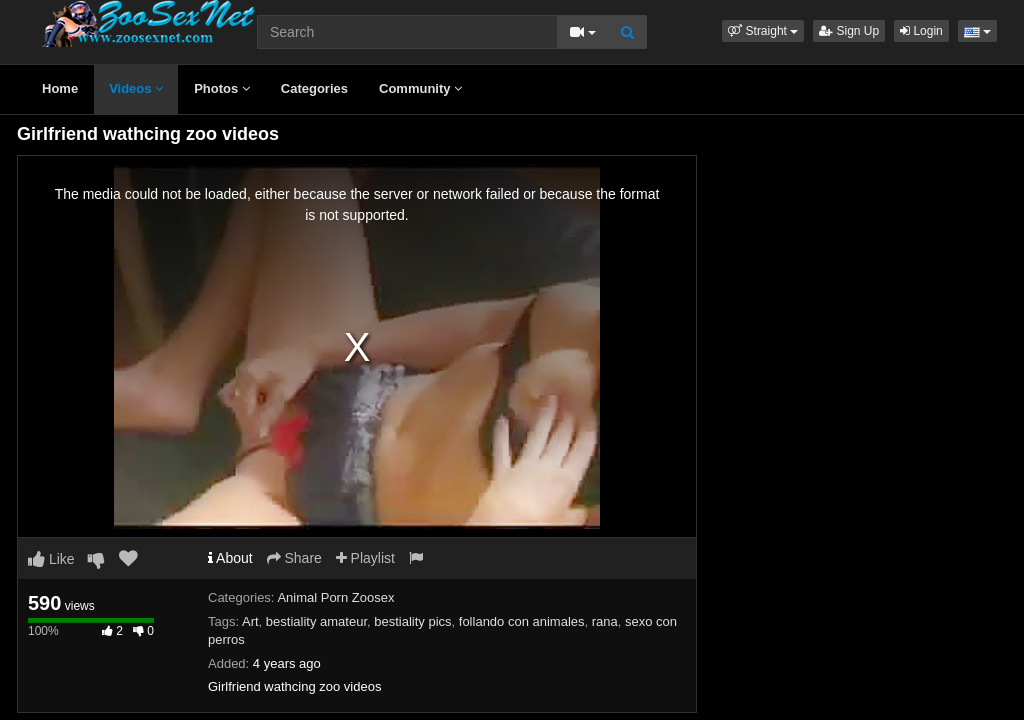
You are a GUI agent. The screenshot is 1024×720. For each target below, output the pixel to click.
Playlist (365, 558)
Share (294, 558)
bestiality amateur (316, 621)
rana (605, 621)
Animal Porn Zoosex (335, 597)
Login (921, 31)
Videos (136, 88)
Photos (222, 88)
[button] (763, 31)
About (230, 558)
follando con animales (522, 621)
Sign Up (849, 31)
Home (60, 88)
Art (250, 621)
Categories (314, 88)
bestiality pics (412, 621)
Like (51, 559)
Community (420, 88)
